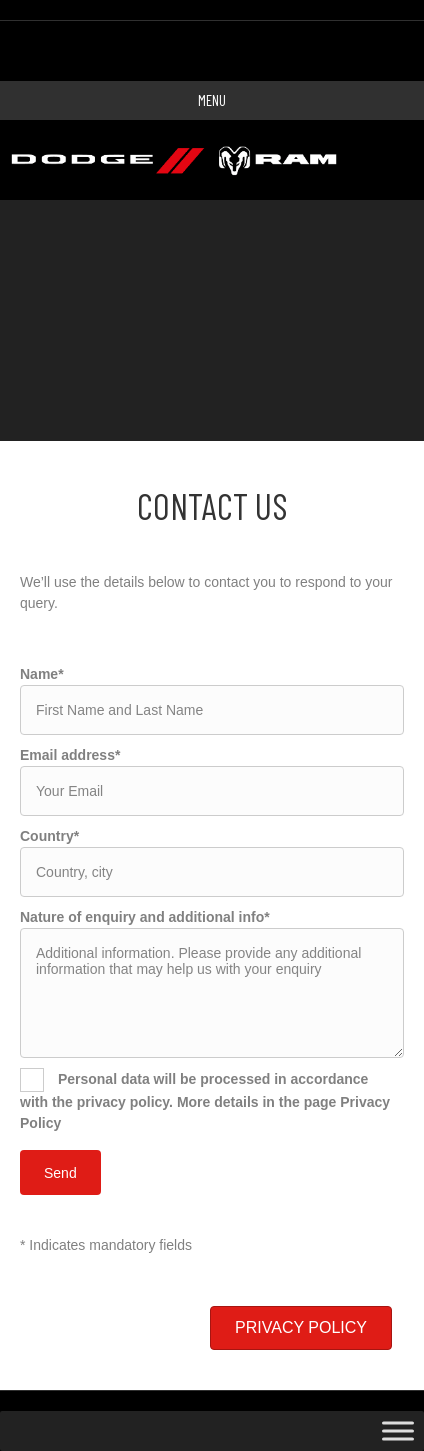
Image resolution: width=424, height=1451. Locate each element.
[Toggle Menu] (398, 1431)
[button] (301, 1328)
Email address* (70, 755)
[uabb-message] (212, 993)
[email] (212, 791)
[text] (212, 710)
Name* (42, 674)
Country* (49, 836)
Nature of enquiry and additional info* (145, 917)
